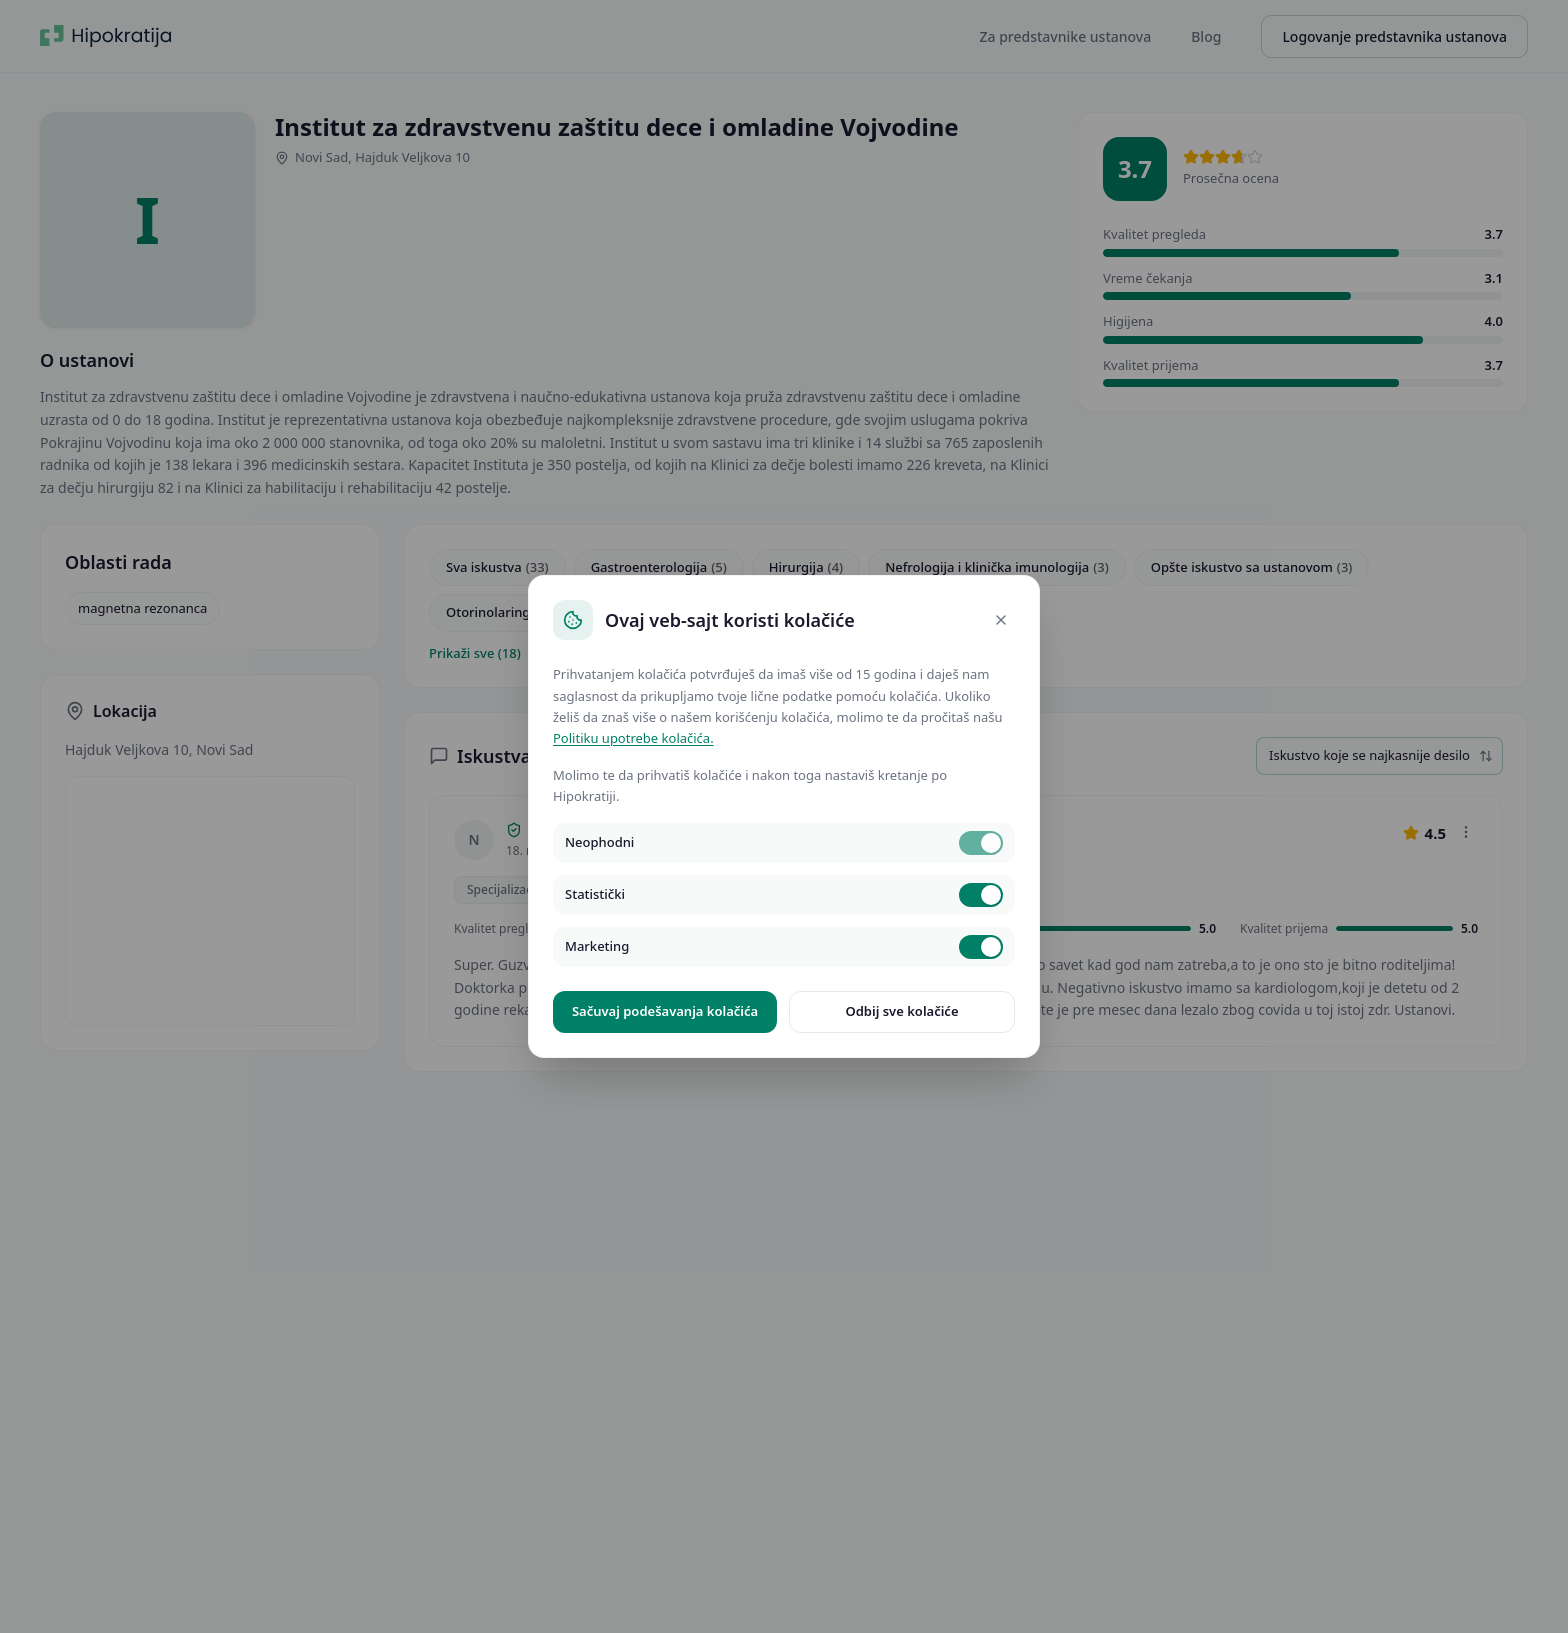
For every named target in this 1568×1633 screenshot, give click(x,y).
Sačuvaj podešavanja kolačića (665, 1011)
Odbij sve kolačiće (901, 1011)
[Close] (1001, 620)
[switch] (981, 843)
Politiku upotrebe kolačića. (633, 738)
